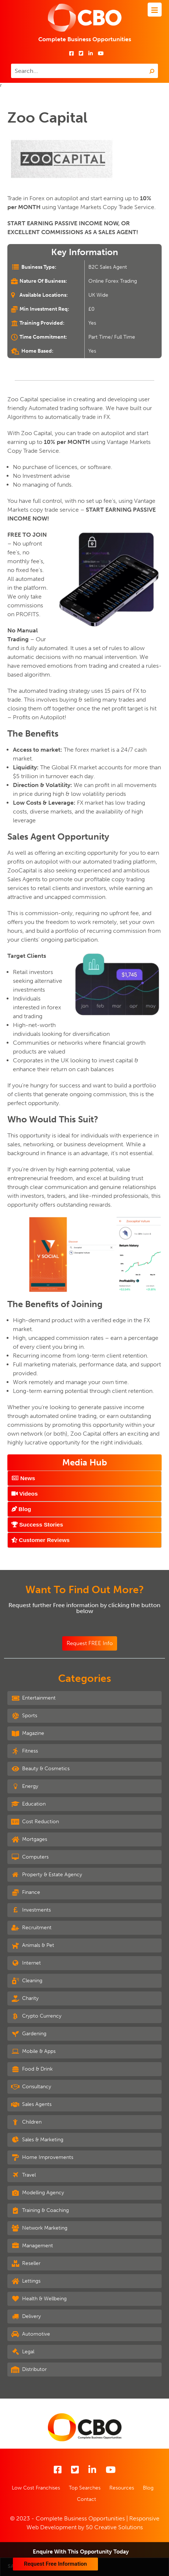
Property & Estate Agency (46, 1874)
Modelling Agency (37, 2192)
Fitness (24, 1751)
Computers (30, 1857)
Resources (121, 2488)
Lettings (26, 2281)
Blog (148, 2488)
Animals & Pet (32, 1945)
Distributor (29, 2369)
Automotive (30, 2334)
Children (26, 2122)
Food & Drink (32, 2069)
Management (32, 2245)
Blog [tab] (21, 1509)
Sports (24, 1715)
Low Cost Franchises (36, 2488)
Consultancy (31, 2086)
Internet (26, 1963)
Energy (24, 1786)
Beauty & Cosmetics (40, 1768)
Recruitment (31, 1927)
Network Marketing (39, 2228)
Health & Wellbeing (39, 2299)
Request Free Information (55, 2564)
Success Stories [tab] (37, 1524)
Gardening (28, 2033)
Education (28, 1804)
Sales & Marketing (37, 2139)
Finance (25, 1892)
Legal (22, 2352)
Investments (31, 1910)
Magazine (27, 1733)
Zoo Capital (47, 117)
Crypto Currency (36, 2016)
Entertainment (33, 1698)
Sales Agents (31, 2104)
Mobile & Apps (33, 2051)
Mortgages (29, 1839)
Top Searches (85, 2488)
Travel (23, 2175)
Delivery (26, 2316)
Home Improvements (42, 2157)
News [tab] (23, 1478)
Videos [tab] (24, 1493)
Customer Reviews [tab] (40, 1540)
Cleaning (26, 1980)
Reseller (26, 2263)
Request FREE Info (90, 1643)
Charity (25, 1998)
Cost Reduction (35, 1821)
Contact (86, 2499)
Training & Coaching (40, 2210)
